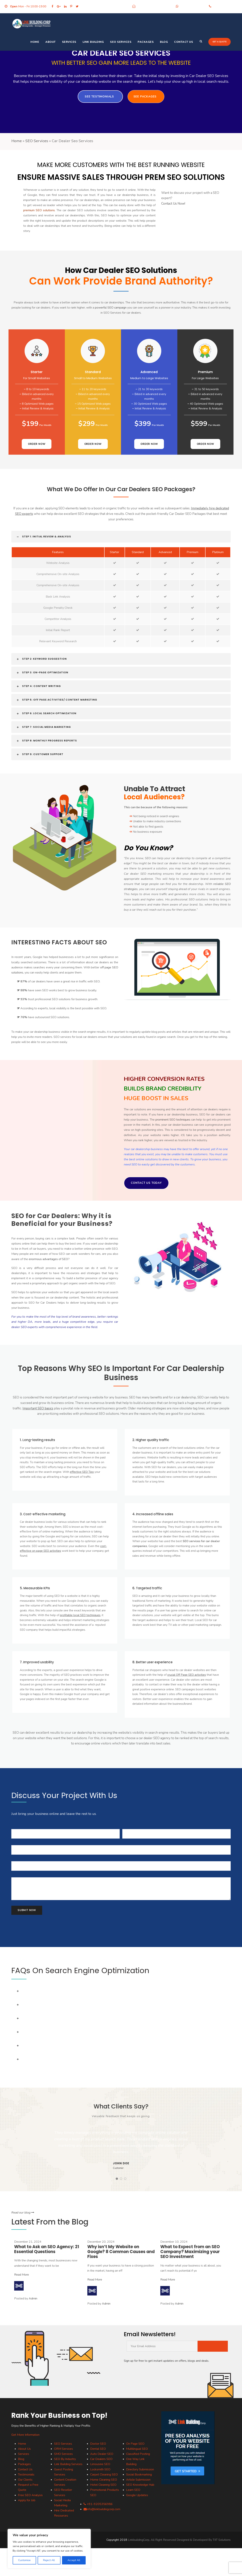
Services (69, 42)
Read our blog (22, 2241)
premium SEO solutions (39, 231)
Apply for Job (26, 2528)
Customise (24, 2560)
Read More (21, 2302)
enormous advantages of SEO (48, 1283)
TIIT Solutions (222, 2568)
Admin (33, 2326)
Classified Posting (138, 2482)
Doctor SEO (98, 2471)
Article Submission (138, 2508)
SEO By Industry (65, 2487)
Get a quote (219, 41)
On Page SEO (135, 2471)
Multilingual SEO (137, 2477)
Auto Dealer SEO (101, 2482)
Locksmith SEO (100, 2497)
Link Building (93, 42)
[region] (49, 2548)
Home (34, 42)
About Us (24, 2477)
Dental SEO (98, 2477)
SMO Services (63, 2482)
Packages (146, 42)
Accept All (73, 2560)
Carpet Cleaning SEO (104, 2502)
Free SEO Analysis (30, 2523)
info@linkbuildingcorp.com (154, 6)
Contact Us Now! (173, 225)
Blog (164, 42)
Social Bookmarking (139, 2502)
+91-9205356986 (192, 6)
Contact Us (183, 42)
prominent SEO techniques (172, 1144)
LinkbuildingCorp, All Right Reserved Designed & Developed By (170, 2568)
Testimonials (26, 2502)
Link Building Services (68, 2492)
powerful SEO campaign (110, 332)
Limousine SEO (100, 2492)
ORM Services (63, 2477)
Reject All (49, 2560)
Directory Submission (140, 2497)
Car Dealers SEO (101, 2487)
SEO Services (120, 42)
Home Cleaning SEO (103, 2508)
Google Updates (137, 2523)
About (50, 42)
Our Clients (25, 2508)
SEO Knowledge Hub (140, 2513)
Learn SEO (133, 2518)
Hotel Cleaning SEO (103, 2513)
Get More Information (25, 2463)
